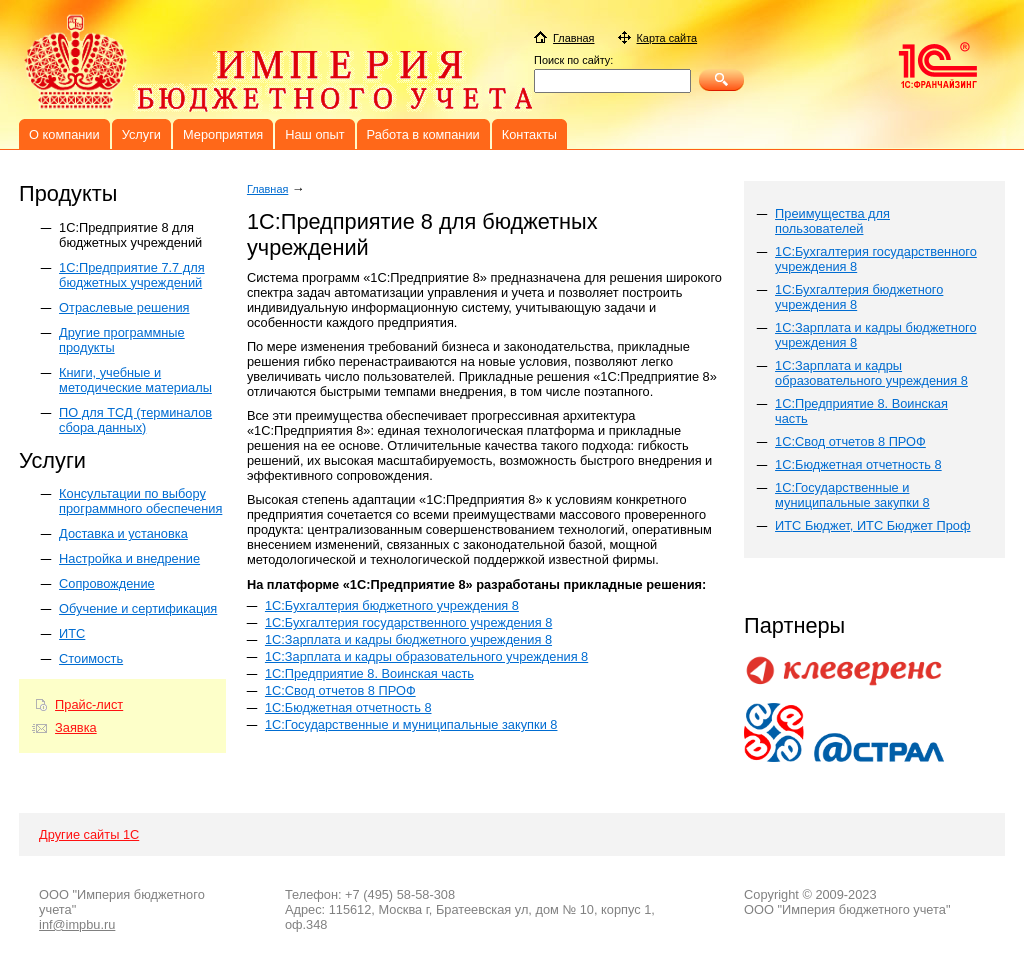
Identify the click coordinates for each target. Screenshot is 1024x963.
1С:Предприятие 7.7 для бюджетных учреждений (132, 275)
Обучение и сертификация (138, 608)
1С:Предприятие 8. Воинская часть (369, 673)
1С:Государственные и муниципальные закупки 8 (411, 724)
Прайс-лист (89, 704)
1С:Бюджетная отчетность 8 (348, 707)
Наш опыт (314, 134)
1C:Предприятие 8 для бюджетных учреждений (130, 235)
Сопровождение (107, 583)
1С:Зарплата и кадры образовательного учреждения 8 (426, 656)
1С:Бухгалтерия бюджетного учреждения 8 (392, 605)
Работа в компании (423, 134)
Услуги (141, 134)
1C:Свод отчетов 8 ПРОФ (850, 441)
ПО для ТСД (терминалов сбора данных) (135, 420)
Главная (267, 189)
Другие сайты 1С (89, 834)
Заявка (76, 727)
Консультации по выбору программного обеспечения (140, 501)
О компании (64, 134)
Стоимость (91, 658)
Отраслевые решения (124, 307)
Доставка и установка (123, 533)
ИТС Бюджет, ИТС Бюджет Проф (872, 525)
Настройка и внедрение (129, 558)
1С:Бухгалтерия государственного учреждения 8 (408, 622)
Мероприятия (223, 134)
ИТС (72, 633)
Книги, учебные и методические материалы (135, 380)
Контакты (529, 134)
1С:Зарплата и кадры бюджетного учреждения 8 (408, 639)
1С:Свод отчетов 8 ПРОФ (340, 690)
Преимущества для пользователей (832, 221)
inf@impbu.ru (77, 924)
